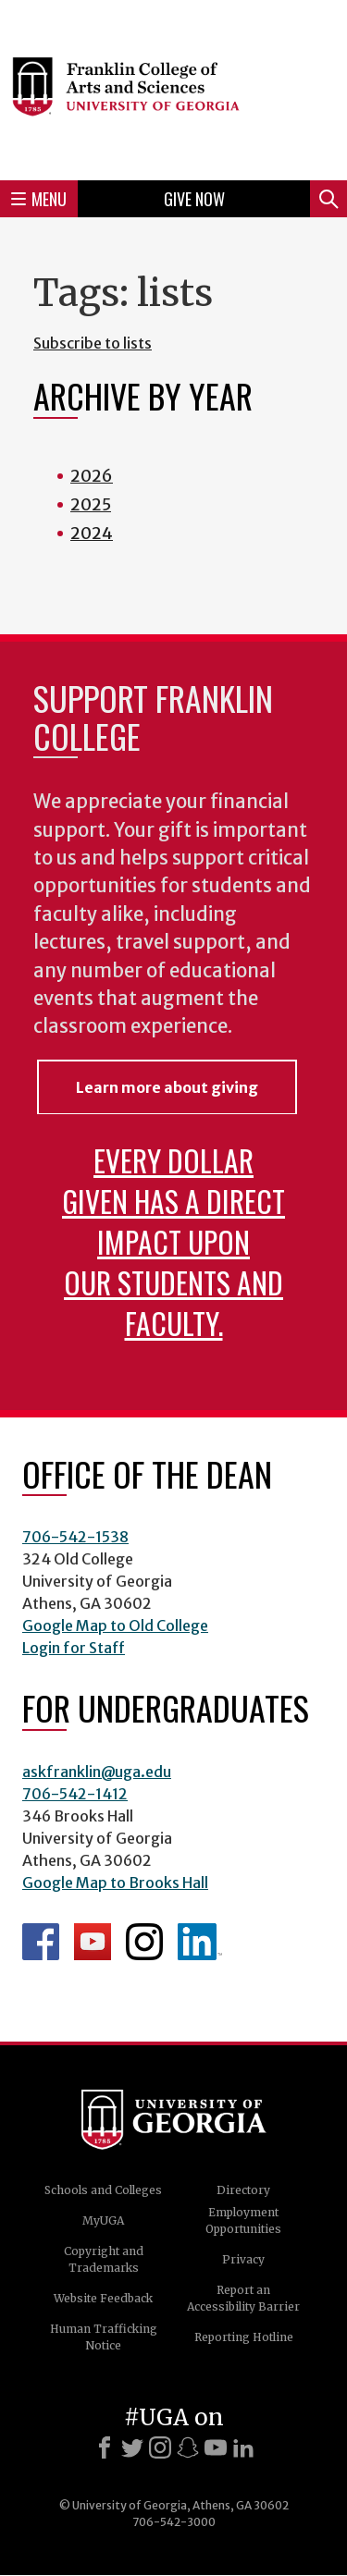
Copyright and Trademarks (103, 2259)
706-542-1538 (75, 1536)
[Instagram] (160, 2447)
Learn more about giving (167, 1087)
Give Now (194, 199)
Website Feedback (103, 2298)
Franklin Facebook (40, 1941)
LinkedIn (200, 1941)
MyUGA (103, 2220)
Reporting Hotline (243, 2337)
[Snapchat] (188, 2447)
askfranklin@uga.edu (96, 1771)
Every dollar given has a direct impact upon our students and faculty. (173, 1241)
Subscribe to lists (92, 343)
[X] (132, 2447)
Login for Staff (73, 1647)
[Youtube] (215, 2447)
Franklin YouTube (92, 1941)
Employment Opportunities (243, 2220)
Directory (243, 2190)
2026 (91, 475)
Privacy (243, 2259)
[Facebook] (104, 2447)
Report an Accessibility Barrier (243, 2298)
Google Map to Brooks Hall (115, 1882)
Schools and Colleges (103, 2190)
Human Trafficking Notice (103, 2337)
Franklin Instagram (144, 1941)
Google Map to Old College (115, 1625)
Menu (39, 199)
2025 (90, 504)
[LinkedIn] (243, 2447)
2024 (91, 533)
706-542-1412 (75, 1794)
